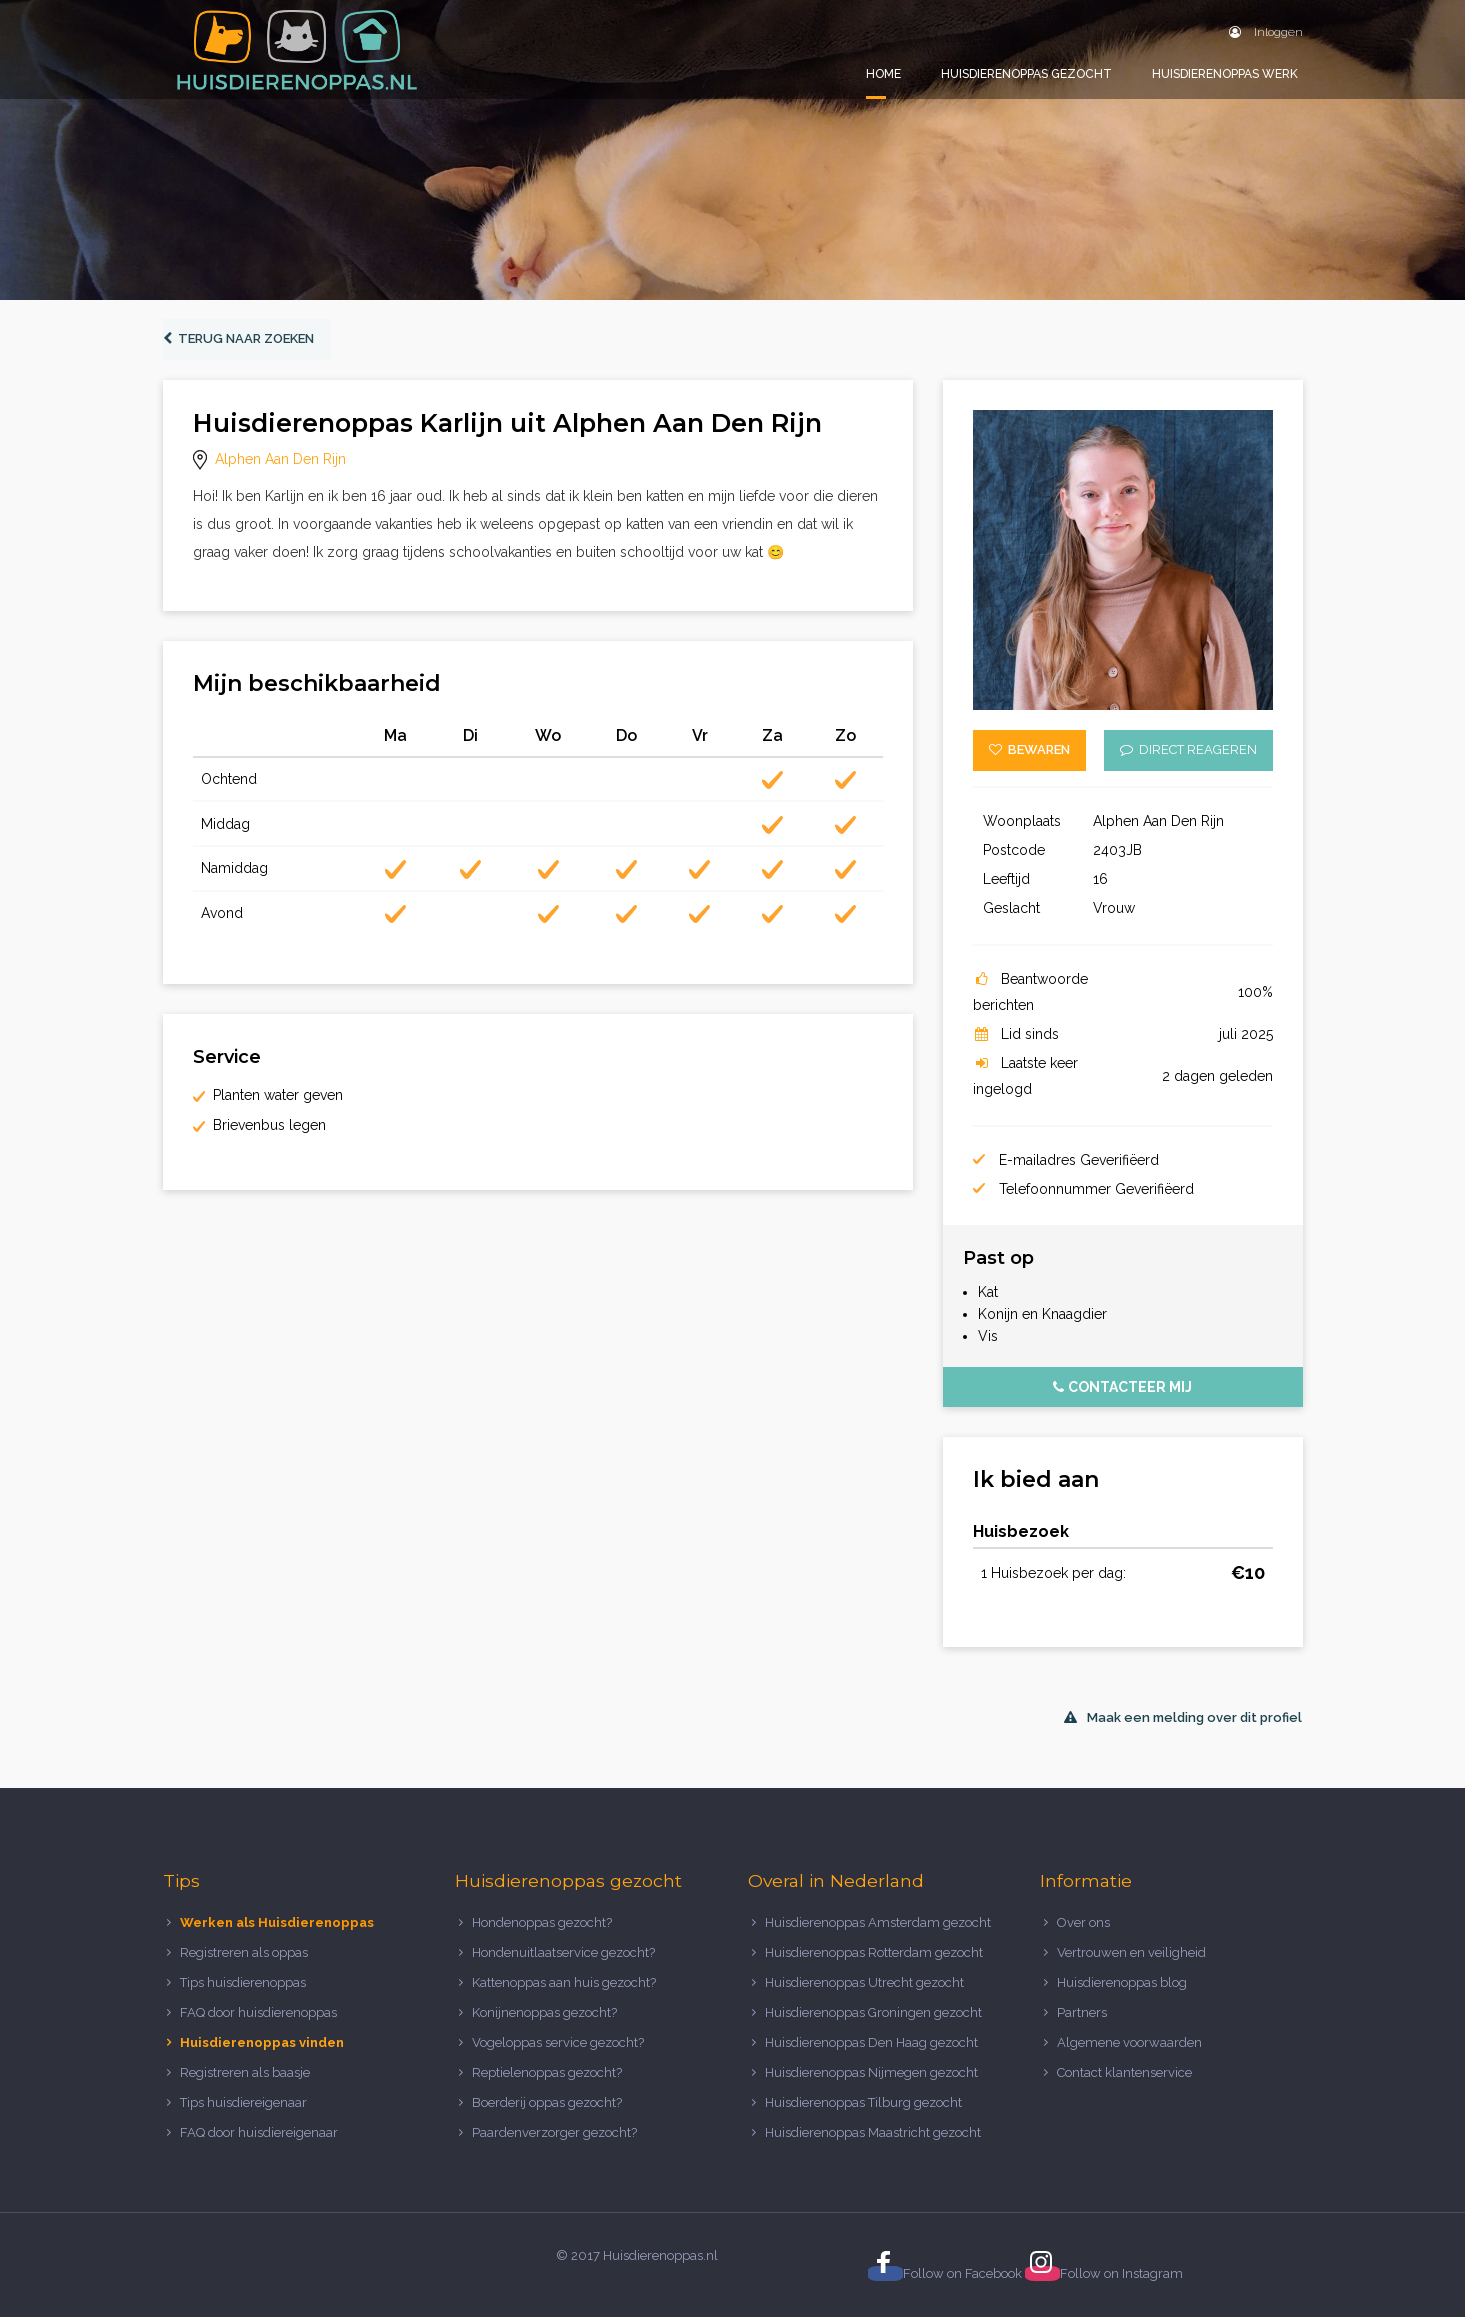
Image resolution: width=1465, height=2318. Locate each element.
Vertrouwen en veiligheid (1131, 1953)
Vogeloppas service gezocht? (558, 2042)
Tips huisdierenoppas (243, 1983)
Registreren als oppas (244, 1953)
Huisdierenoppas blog (1122, 1983)
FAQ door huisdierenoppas (260, 2013)
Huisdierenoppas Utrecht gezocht (864, 1983)
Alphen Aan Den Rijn (280, 460)
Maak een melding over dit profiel (1183, 1717)
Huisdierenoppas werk (1225, 74)
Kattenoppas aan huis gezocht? (564, 1983)
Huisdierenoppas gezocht (1026, 74)
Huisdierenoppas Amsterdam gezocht (878, 1923)
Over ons (1083, 1923)
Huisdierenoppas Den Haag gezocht (871, 2042)
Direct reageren (1188, 750)
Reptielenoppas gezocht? (547, 2072)
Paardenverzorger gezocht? (554, 2132)
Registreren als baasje (245, 2072)
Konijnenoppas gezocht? (544, 2013)
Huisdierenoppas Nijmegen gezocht (871, 2072)
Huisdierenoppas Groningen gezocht (873, 2013)
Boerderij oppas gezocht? (547, 2102)
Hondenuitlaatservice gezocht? (563, 1953)
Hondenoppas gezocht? (542, 1923)
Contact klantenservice (1124, 2072)
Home (883, 74)
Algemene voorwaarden (1129, 2042)
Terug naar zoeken (239, 339)
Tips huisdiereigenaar (243, 2102)
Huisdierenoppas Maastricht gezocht (873, 2132)
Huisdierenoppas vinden (262, 2042)
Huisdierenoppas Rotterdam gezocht (874, 1953)
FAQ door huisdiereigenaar (259, 2132)
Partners (1082, 2013)
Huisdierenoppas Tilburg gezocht (863, 2102)
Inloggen (1266, 32)
